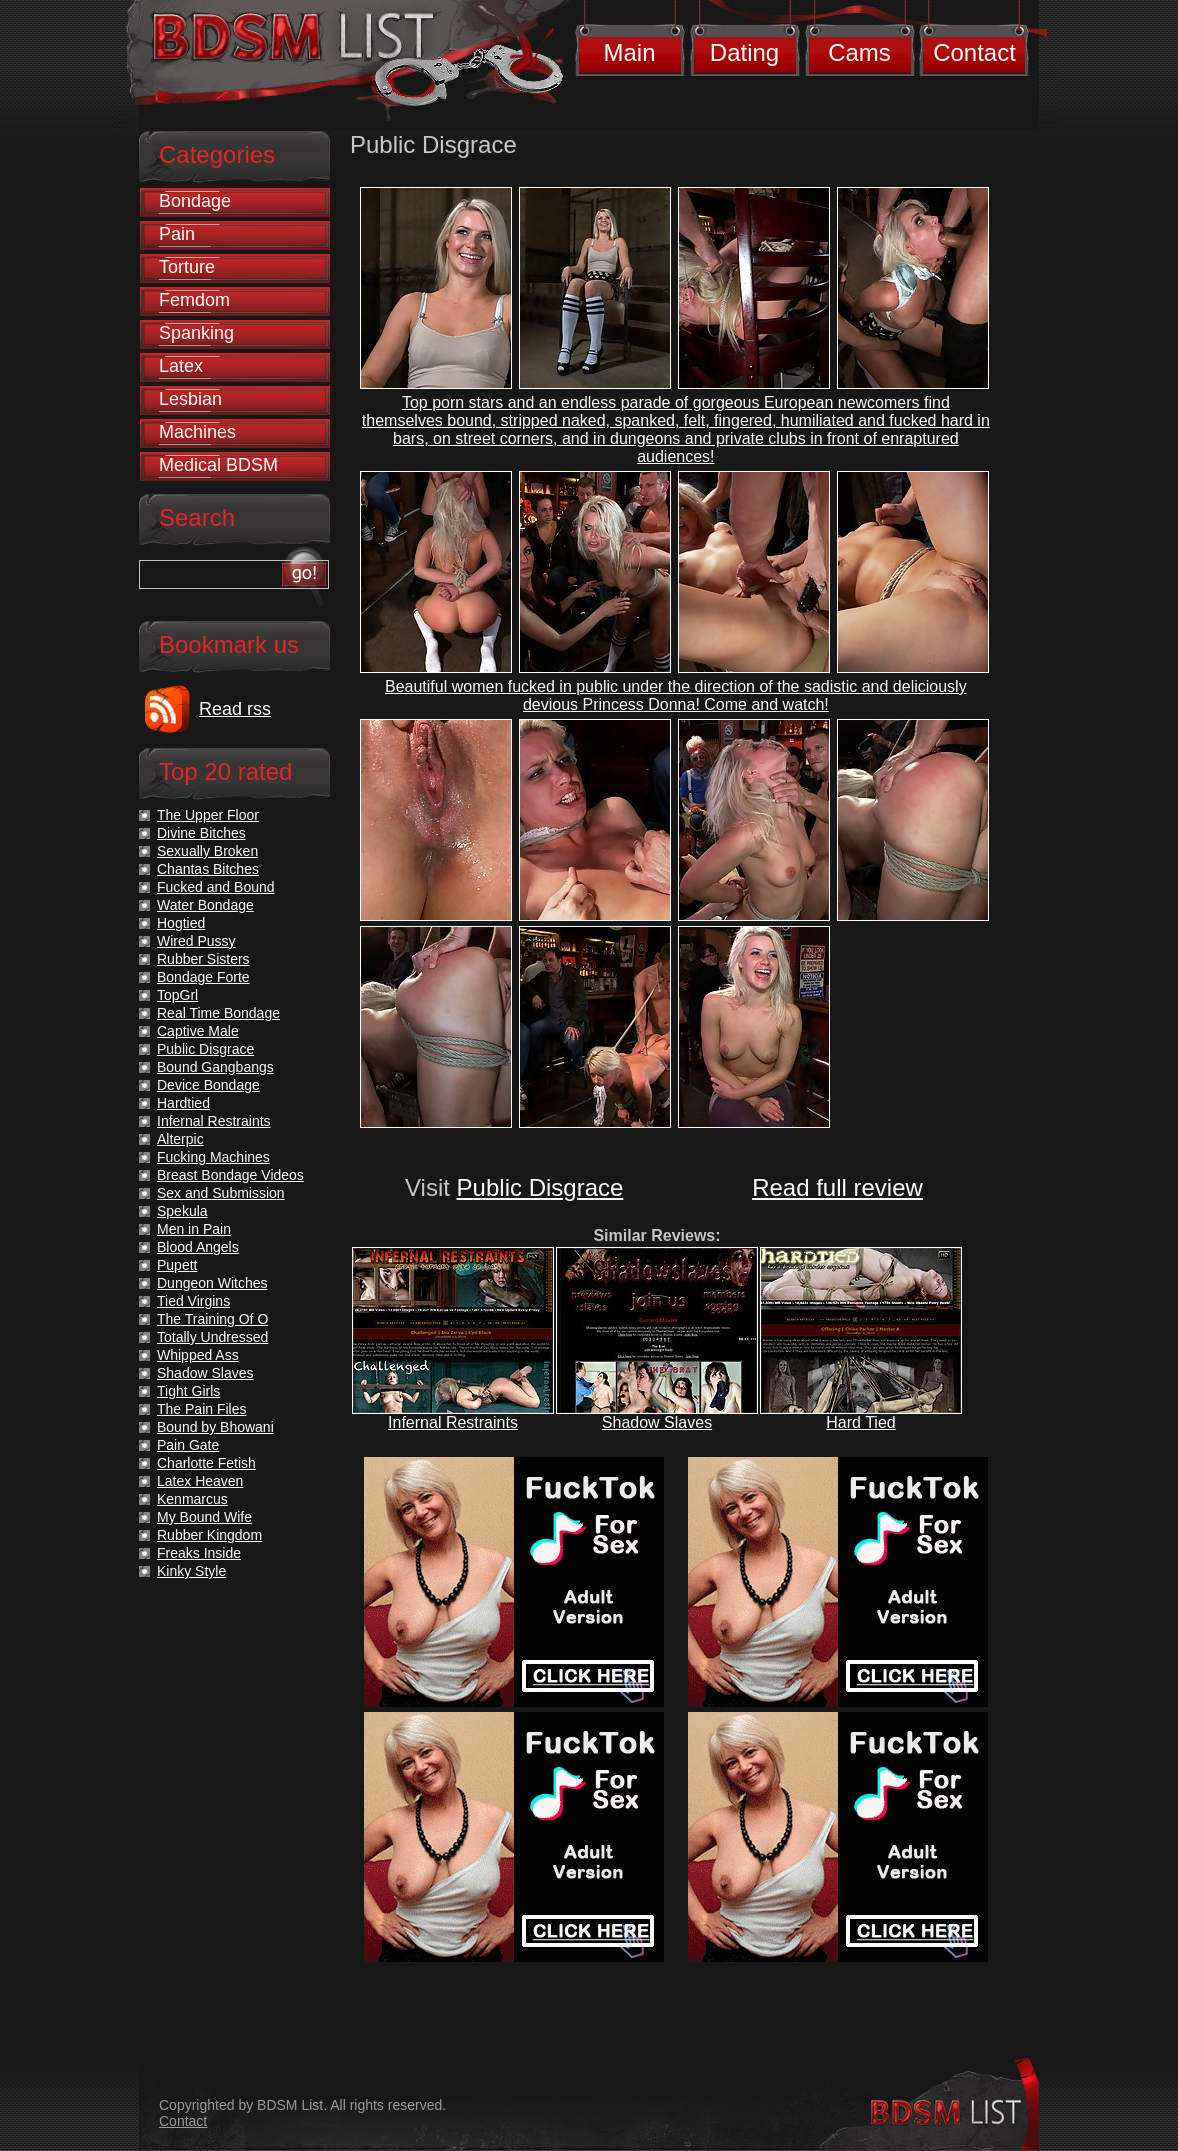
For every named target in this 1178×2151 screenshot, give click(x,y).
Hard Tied (860, 1422)
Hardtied (183, 1103)
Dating (744, 52)
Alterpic (180, 1139)
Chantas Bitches (208, 869)
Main (629, 52)
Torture (187, 267)
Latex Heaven (200, 1481)
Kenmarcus (192, 1499)
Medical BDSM (218, 465)
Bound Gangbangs (215, 1067)
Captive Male (198, 1031)
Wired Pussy (196, 941)
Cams (859, 52)
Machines (197, 432)
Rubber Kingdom (209, 1535)
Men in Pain (194, 1229)
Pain (177, 234)
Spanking (196, 333)
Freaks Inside (199, 1553)
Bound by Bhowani (215, 1427)
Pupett (177, 1265)
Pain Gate (188, 1445)
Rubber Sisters (203, 959)
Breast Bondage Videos (230, 1175)
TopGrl (177, 995)
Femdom (194, 300)
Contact (974, 52)
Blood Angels (198, 1247)
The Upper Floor (208, 815)
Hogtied (181, 923)
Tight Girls (188, 1391)
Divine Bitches (201, 833)
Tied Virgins (193, 1301)
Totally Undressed (212, 1337)
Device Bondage (208, 1085)
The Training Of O (212, 1319)
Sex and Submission (221, 1193)
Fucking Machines (213, 1157)
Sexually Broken (207, 851)
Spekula (182, 1211)
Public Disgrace (540, 1187)
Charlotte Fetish (206, 1463)
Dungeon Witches (212, 1283)
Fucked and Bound (216, 887)
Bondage (195, 201)
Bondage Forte (203, 977)
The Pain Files (201, 1409)
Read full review (837, 1187)
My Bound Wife (204, 1517)
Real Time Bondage (218, 1013)
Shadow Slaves (657, 1422)
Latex (181, 366)
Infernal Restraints (453, 1422)
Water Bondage (205, 905)
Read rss (235, 709)
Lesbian (190, 399)
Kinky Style (191, 1571)
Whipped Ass (198, 1355)
